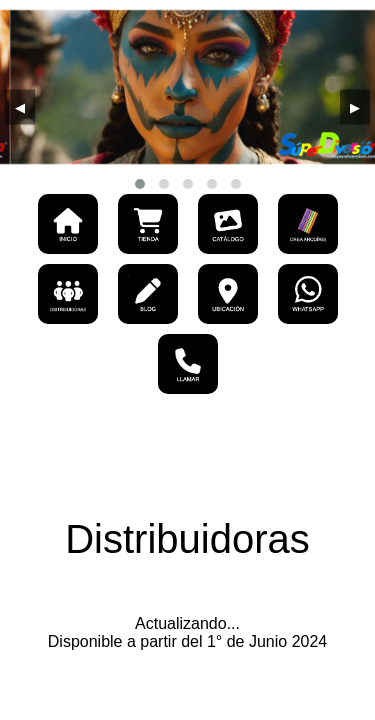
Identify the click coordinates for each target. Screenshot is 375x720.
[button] (140, 184)
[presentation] (20, 107)
